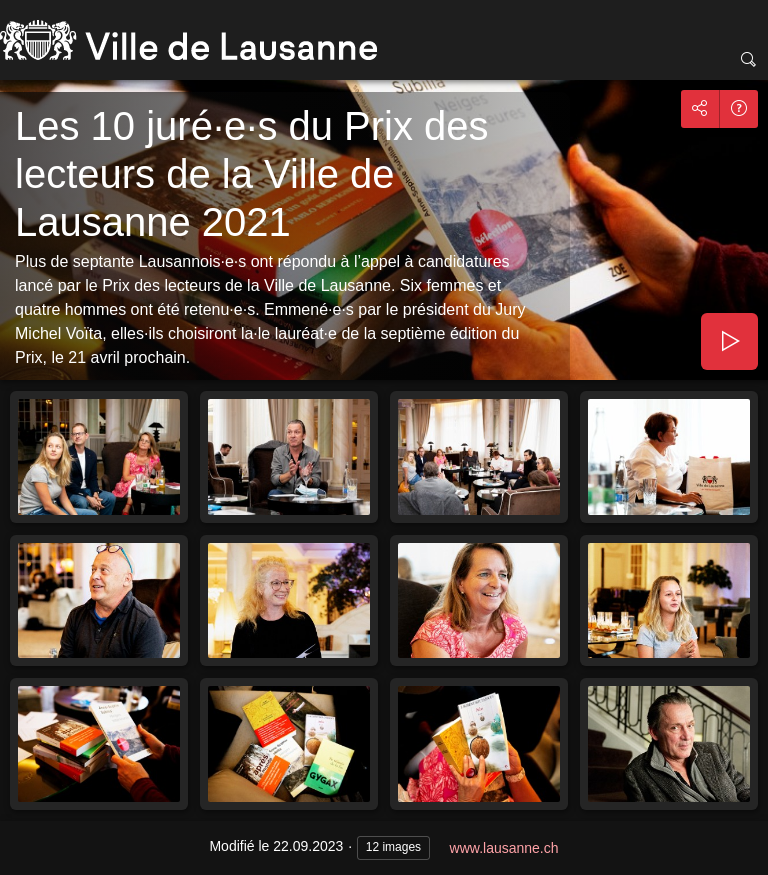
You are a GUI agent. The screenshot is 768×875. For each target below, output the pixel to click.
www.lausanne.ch (504, 848)
